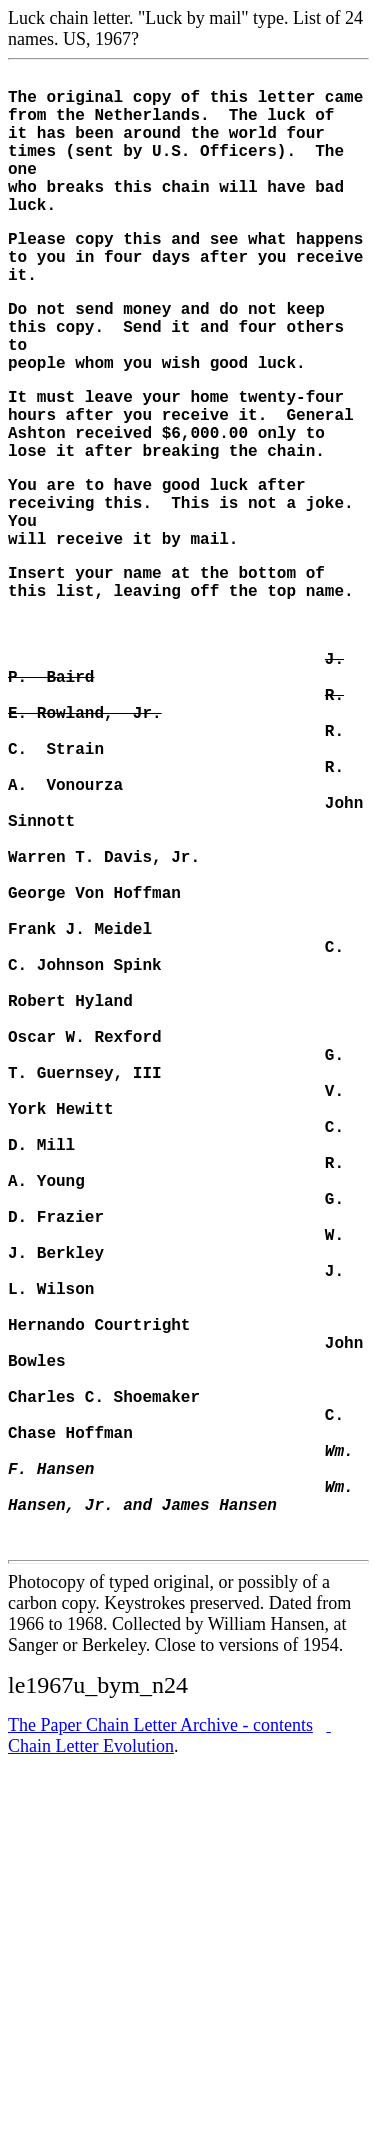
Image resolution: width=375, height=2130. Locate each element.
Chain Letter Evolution (169, 2027)
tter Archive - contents (160, 2017)
